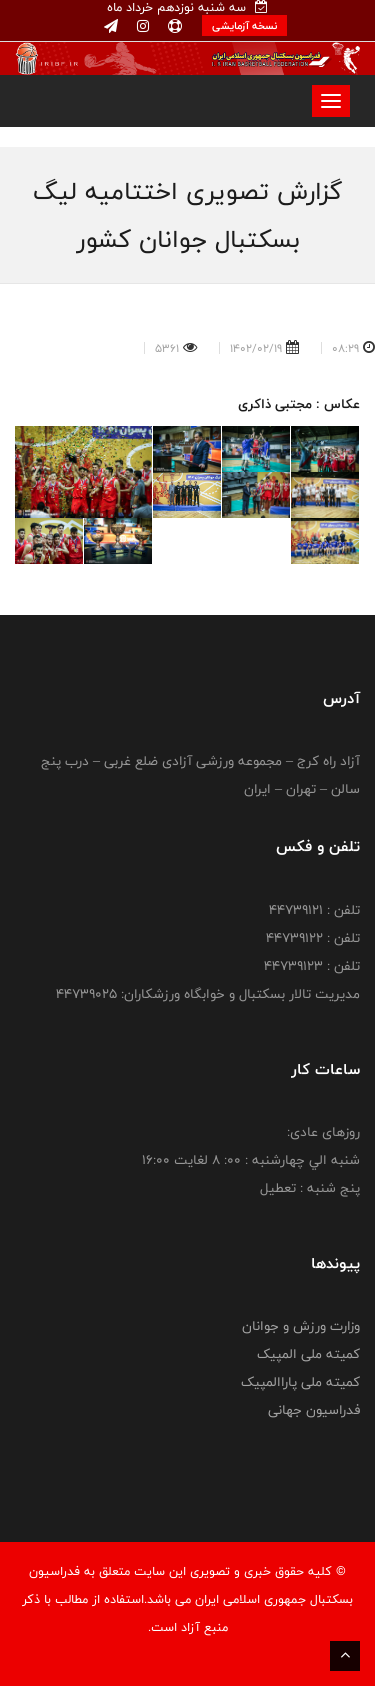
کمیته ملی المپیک (308, 1354)
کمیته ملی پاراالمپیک (300, 1382)
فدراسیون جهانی (314, 1410)
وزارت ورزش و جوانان (301, 1326)
